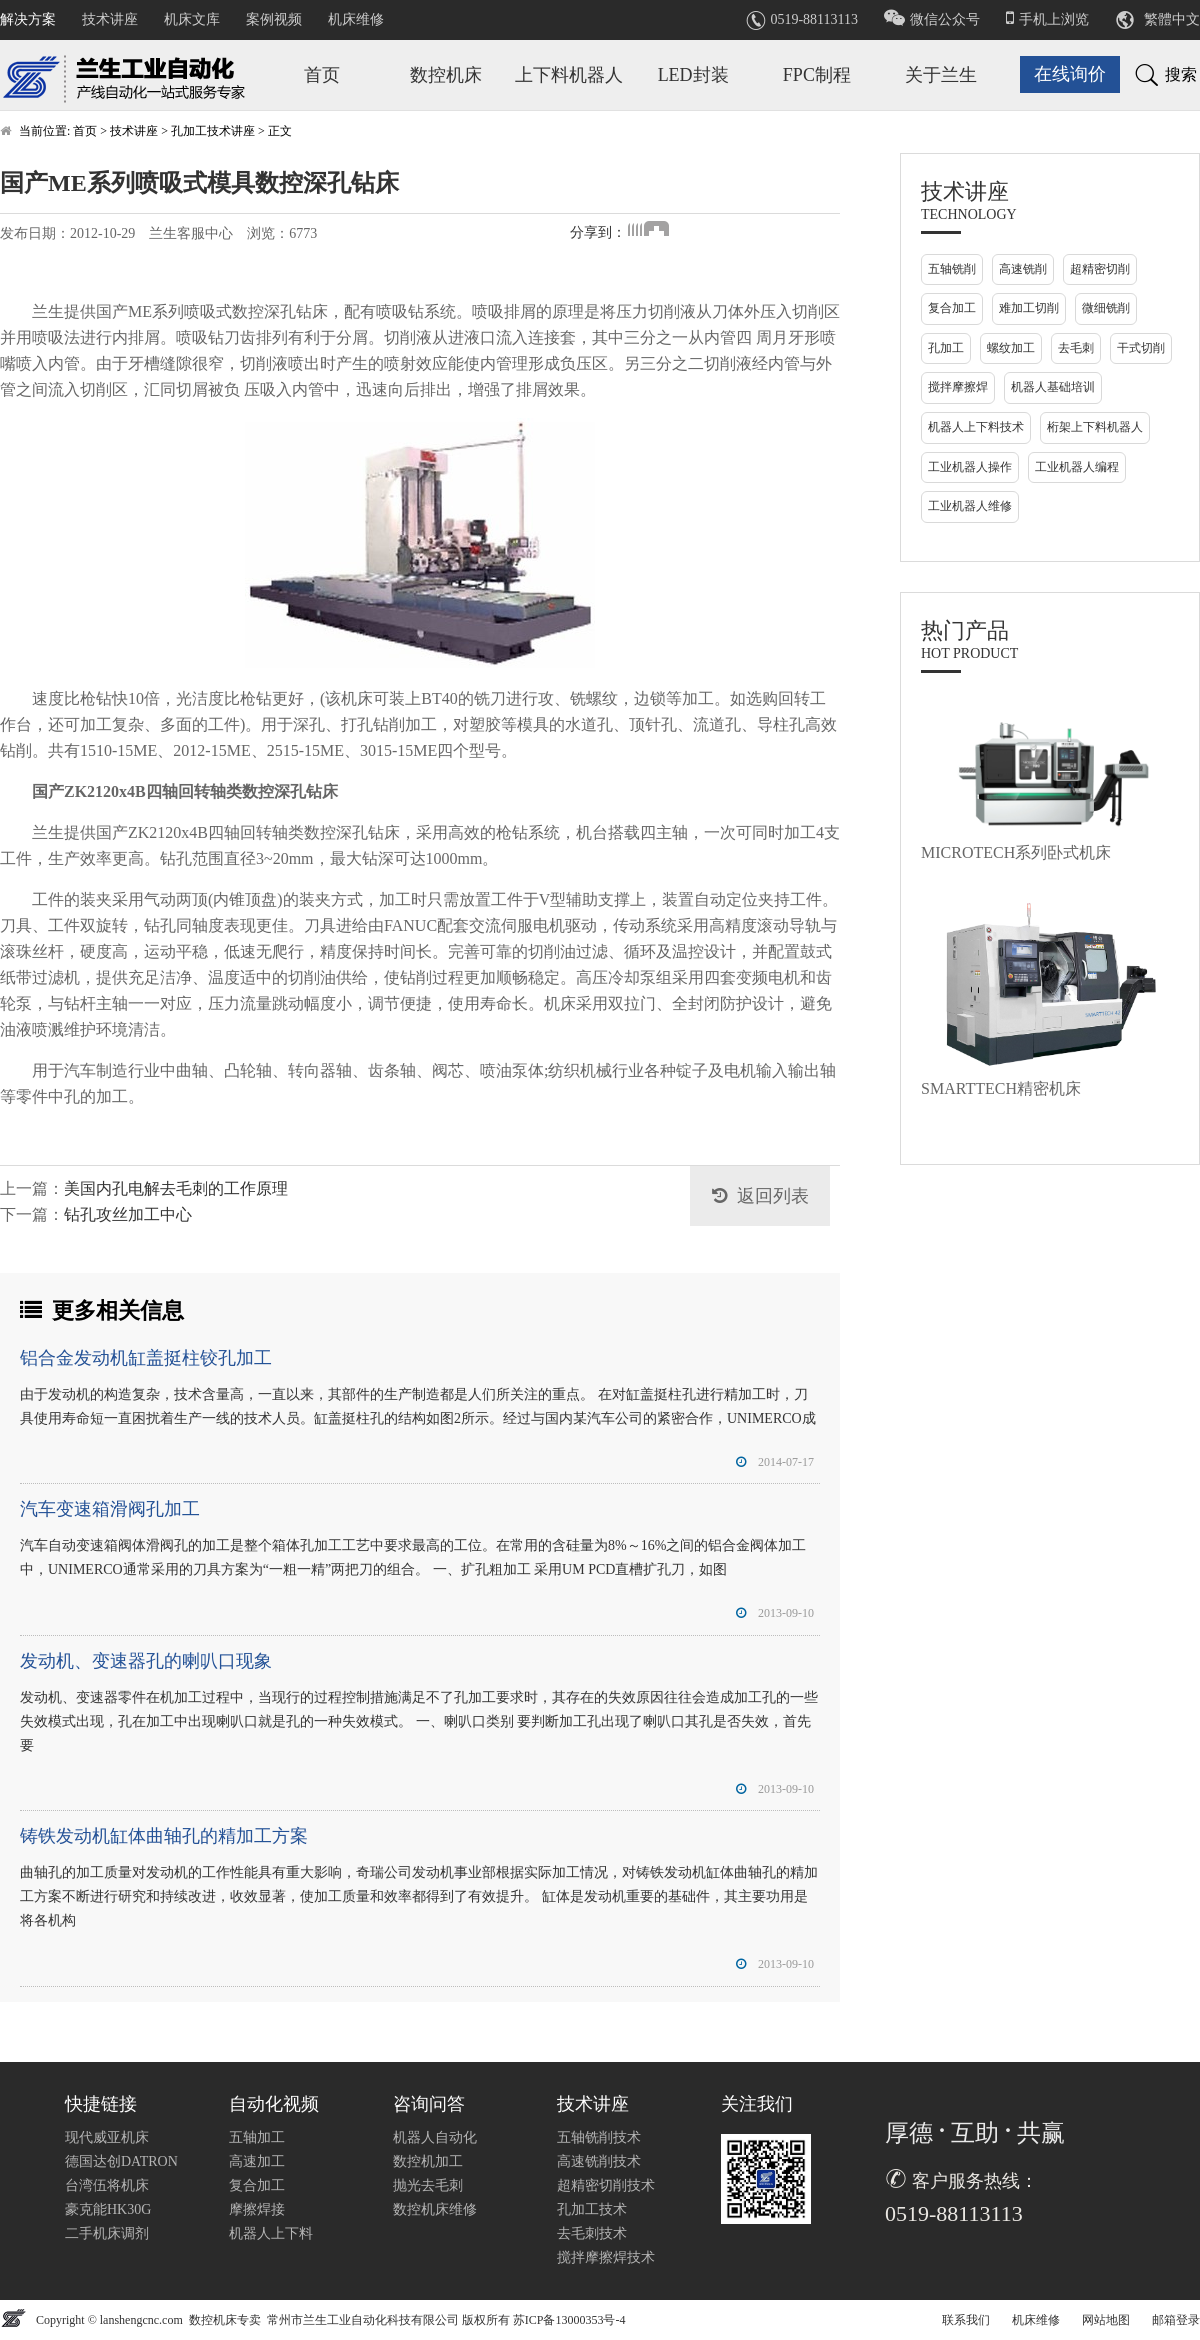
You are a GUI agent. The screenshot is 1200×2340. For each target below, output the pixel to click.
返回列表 (773, 1196)
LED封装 (693, 75)
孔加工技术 (592, 2209)
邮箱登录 (1176, 2320)
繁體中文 (1172, 19)
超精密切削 (1100, 269)
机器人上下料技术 (976, 427)
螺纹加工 (1011, 348)
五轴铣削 (952, 269)
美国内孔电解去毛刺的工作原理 (176, 1188)
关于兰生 (941, 75)
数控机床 (446, 75)
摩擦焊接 (257, 2209)
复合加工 (952, 308)
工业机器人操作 (970, 467)
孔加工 (946, 348)
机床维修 (356, 19)
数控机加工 (428, 2161)
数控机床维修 (435, 2209)
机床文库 (192, 19)
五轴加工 (257, 2137)
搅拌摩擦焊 (958, 387)
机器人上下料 (271, 2233)
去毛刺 (1076, 348)
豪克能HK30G (108, 2209)
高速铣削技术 (599, 2161)
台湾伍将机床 (107, 2185)
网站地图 (1106, 2320)
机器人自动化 (435, 2137)
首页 (322, 75)
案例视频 (274, 19)
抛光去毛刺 (428, 2185)
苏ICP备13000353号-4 (569, 2320)
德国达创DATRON (121, 2161)
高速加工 (257, 2161)
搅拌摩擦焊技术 (606, 2257)
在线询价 (1070, 74)
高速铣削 (1023, 269)
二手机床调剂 (107, 2233)
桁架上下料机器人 (1095, 427)
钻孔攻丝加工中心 (128, 1214)
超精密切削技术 (606, 2185)
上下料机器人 (569, 75)
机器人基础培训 (1053, 387)
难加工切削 (1029, 308)
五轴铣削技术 (599, 2137)
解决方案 (28, 19)
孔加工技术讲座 (213, 131)
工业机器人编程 (1077, 467)
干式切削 (1141, 348)
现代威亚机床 (107, 2137)
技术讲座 (110, 19)
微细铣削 (1106, 308)
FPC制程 (817, 75)
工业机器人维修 (970, 506)
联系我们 (966, 2320)
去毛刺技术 (592, 2233)
